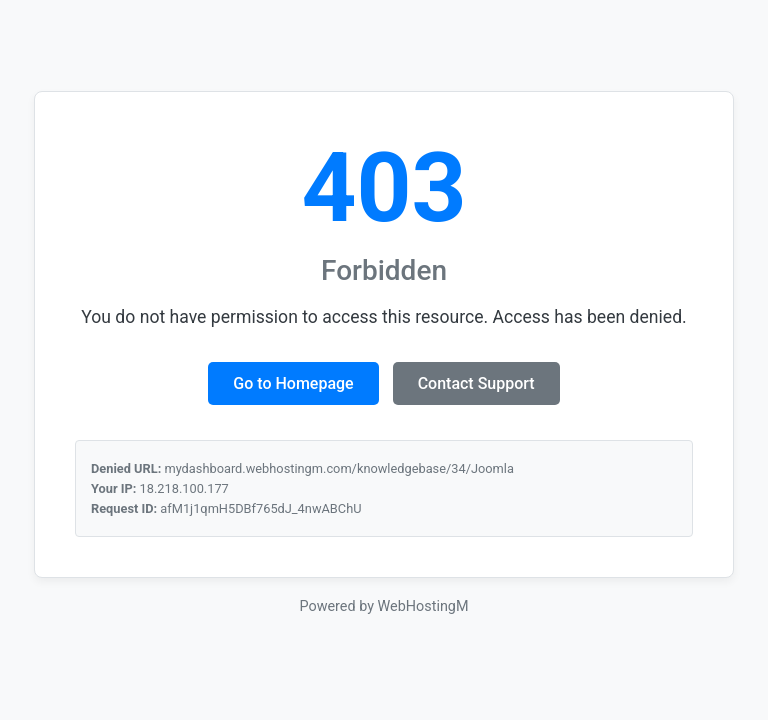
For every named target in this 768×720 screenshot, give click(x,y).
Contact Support (476, 383)
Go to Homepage (293, 383)
